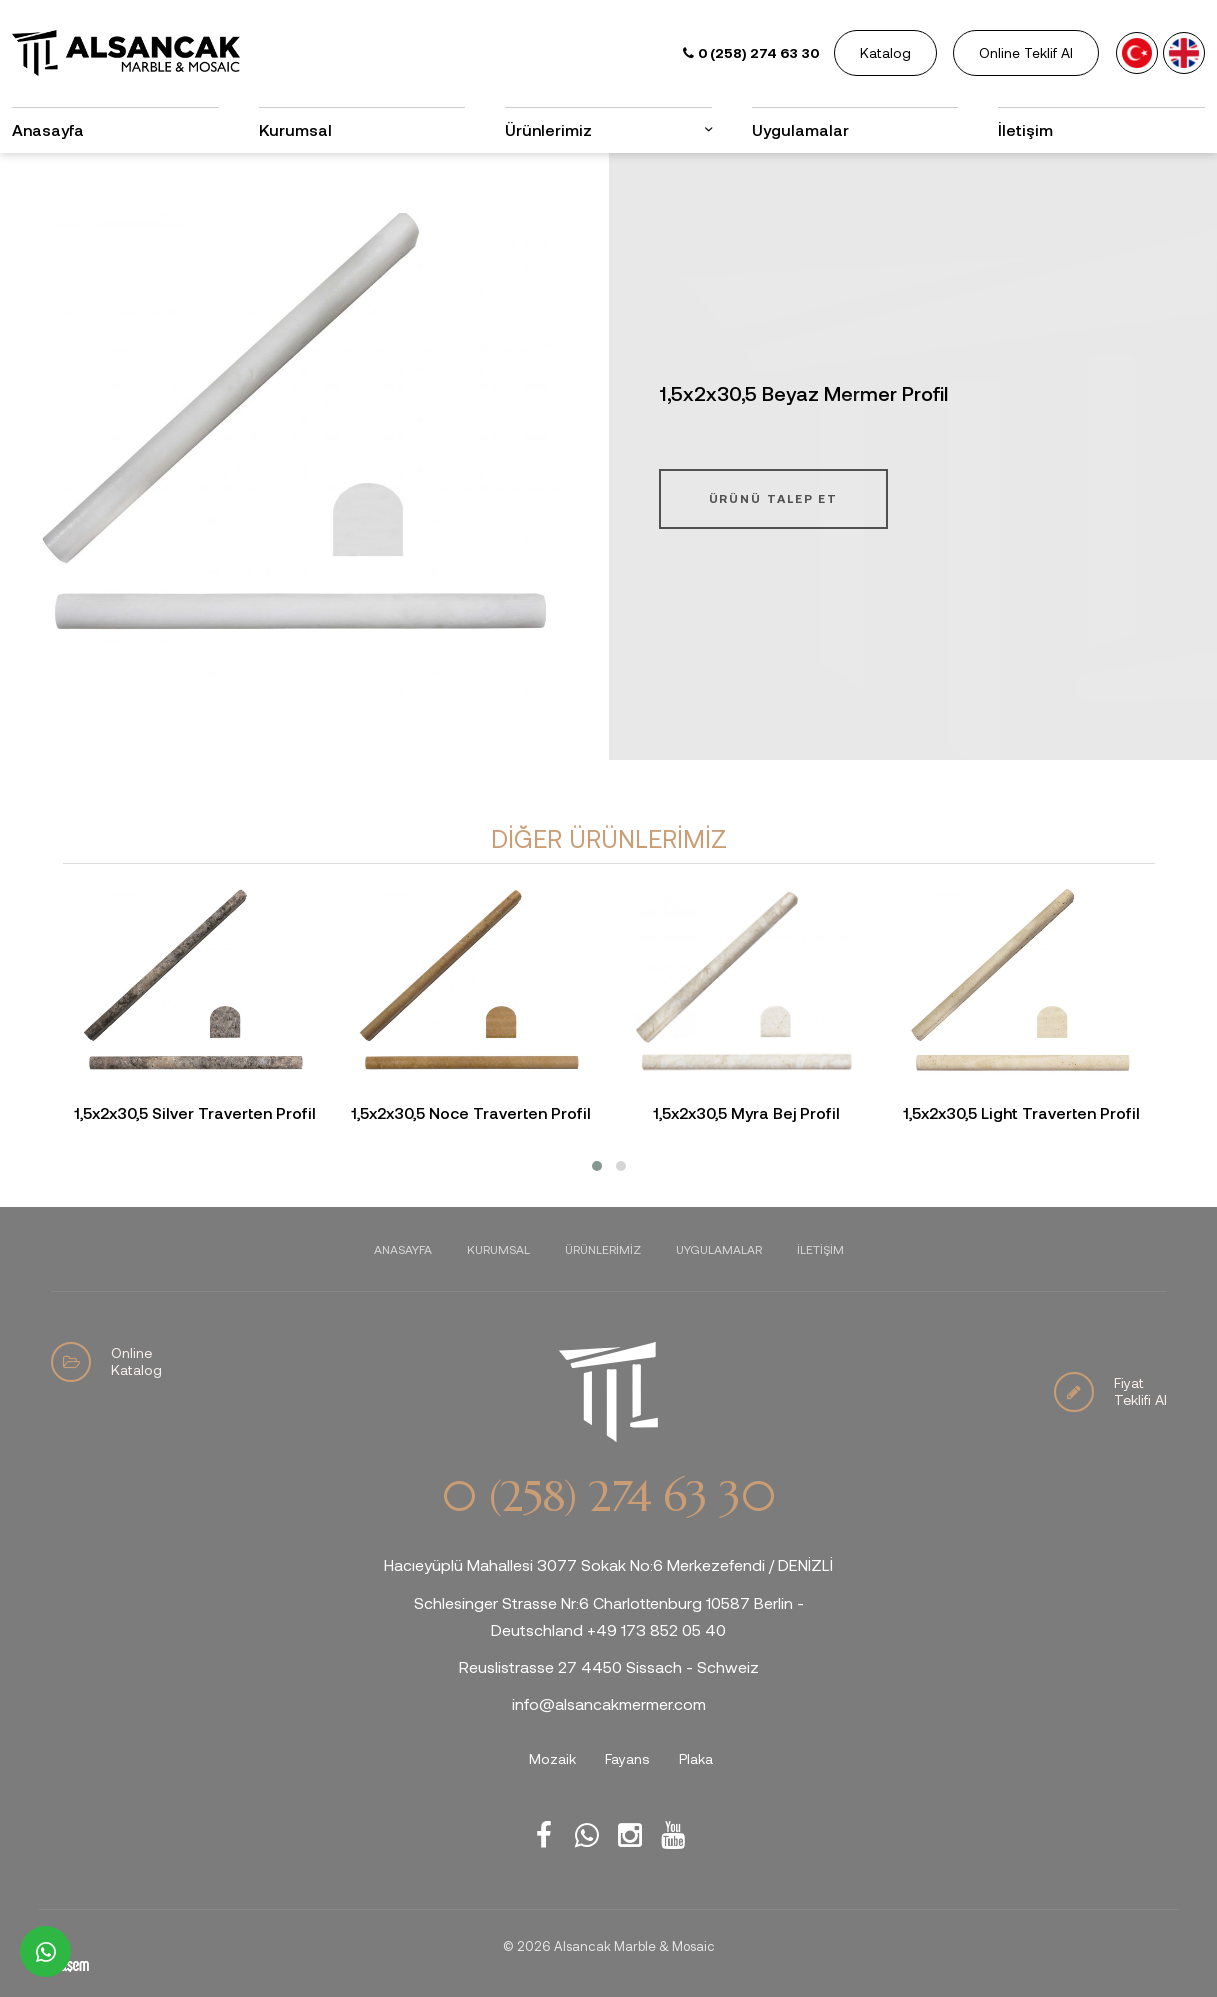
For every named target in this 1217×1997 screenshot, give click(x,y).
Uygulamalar (800, 129)
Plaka (696, 1758)
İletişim (1025, 129)
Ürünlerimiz (548, 129)
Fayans (627, 1758)
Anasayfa (48, 129)
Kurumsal (295, 129)
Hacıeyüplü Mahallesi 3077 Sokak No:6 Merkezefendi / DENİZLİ (608, 1564)
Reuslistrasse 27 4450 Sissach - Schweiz (609, 1666)
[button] (597, 1166)
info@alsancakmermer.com (609, 1703)
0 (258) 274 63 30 (608, 1497)
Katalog (885, 52)
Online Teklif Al (1026, 52)
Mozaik (552, 1758)
